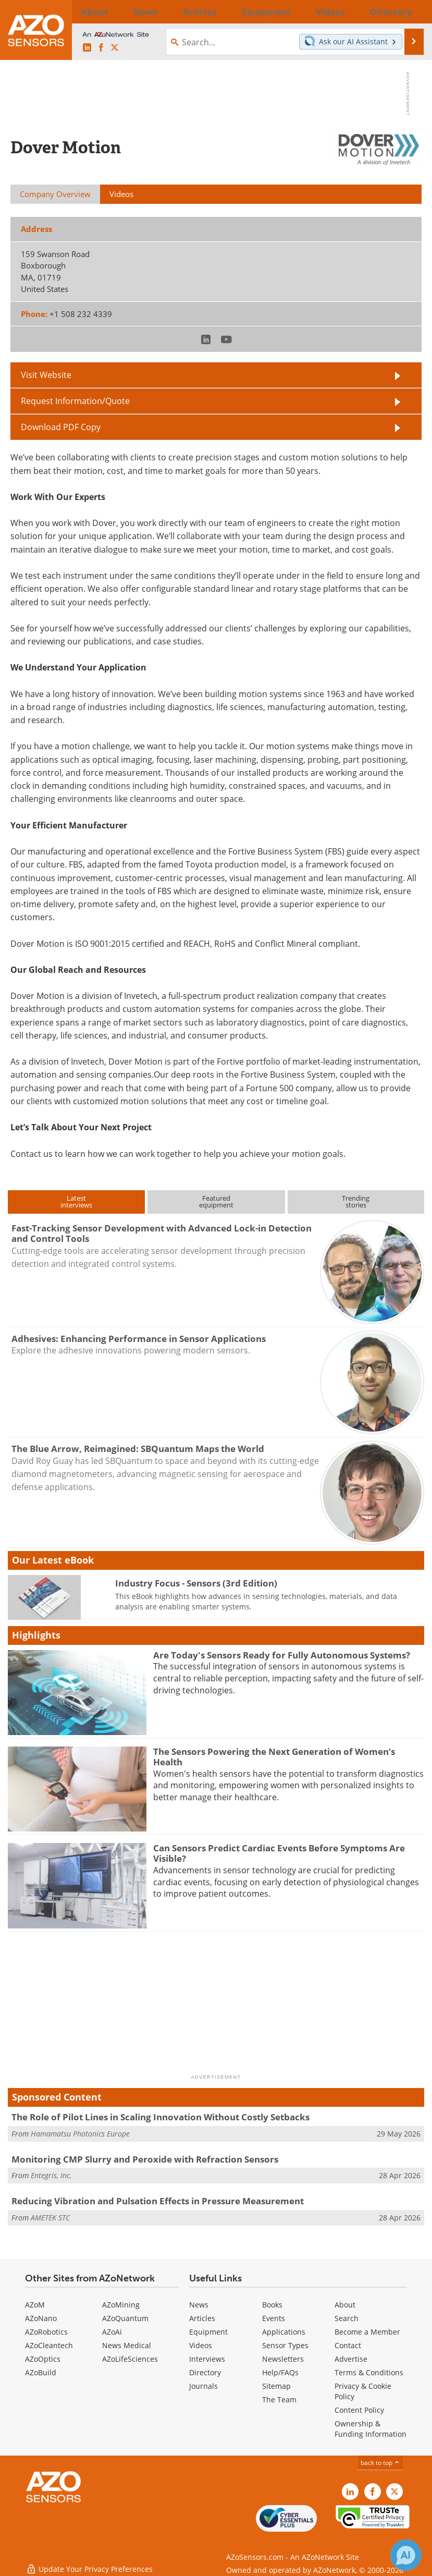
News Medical (126, 2345)
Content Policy (359, 2410)
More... (411, 11)
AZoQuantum (125, 2318)
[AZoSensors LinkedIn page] (87, 48)
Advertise (351, 2359)
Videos (200, 2345)
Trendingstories (355, 1201)
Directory (205, 2372)
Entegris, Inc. (51, 2175)
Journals (203, 2386)
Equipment (208, 2332)
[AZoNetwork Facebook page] (101, 48)
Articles (202, 2318)
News (198, 2305)
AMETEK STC (50, 2218)
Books (272, 2305)
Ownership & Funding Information (370, 2429)
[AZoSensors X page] (114, 48)
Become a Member (367, 2332)
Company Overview (55, 194)
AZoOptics (42, 2359)
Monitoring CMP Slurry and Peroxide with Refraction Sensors (144, 2159)
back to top (380, 2462)
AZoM (35, 2305)
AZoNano (41, 2318)
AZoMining (121, 2305)
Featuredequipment (216, 1201)
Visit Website (46, 375)
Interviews (207, 2359)
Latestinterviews (76, 1201)
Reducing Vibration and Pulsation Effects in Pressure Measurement (157, 2201)
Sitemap (276, 2386)
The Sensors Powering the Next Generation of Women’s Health (274, 1756)
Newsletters (283, 2359)
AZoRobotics (46, 2332)
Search (347, 2318)
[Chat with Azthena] (406, 2555)
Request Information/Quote (75, 401)
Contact (348, 2345)
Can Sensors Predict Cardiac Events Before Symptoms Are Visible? (279, 1853)
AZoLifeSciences (130, 2359)
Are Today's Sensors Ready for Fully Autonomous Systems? (281, 1655)
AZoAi (112, 2332)
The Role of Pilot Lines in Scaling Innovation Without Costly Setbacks (160, 2117)
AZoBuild (40, 2372)
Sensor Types (285, 2345)
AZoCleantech (49, 2345)
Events (273, 2318)
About (345, 2305)
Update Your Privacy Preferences (89, 2563)
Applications (283, 2332)
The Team (279, 2399)
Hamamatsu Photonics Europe (80, 2134)
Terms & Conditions (369, 2372)
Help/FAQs (280, 2372)
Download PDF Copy (61, 427)
